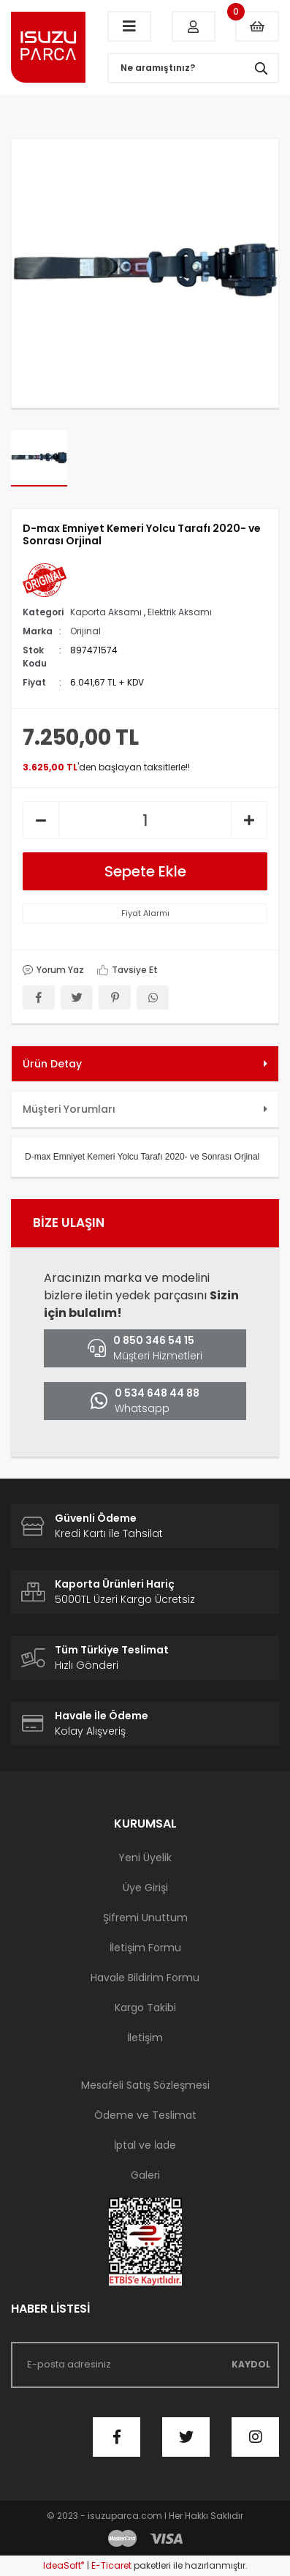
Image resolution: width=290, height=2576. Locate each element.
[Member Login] (193, 26)
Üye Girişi (145, 1887)
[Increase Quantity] (249, 820)
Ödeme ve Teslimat (145, 2115)
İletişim (145, 2037)
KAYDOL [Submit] (251, 2364)
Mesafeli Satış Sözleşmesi (145, 2085)
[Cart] (257, 26)
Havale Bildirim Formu (145, 1977)
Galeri (145, 2175)
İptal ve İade (145, 2145)
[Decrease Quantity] (40, 820)
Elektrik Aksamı (180, 612)
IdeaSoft (63, 2565)
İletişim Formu (145, 1947)
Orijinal (85, 631)
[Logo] (48, 47)
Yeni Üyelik (145, 1857)
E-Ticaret (111, 2565)
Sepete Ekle (145, 871)
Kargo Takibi (145, 2007)
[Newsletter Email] (145, 2365)
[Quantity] (145, 820)
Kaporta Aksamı (106, 612)
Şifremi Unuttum (145, 1917)
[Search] (193, 68)
